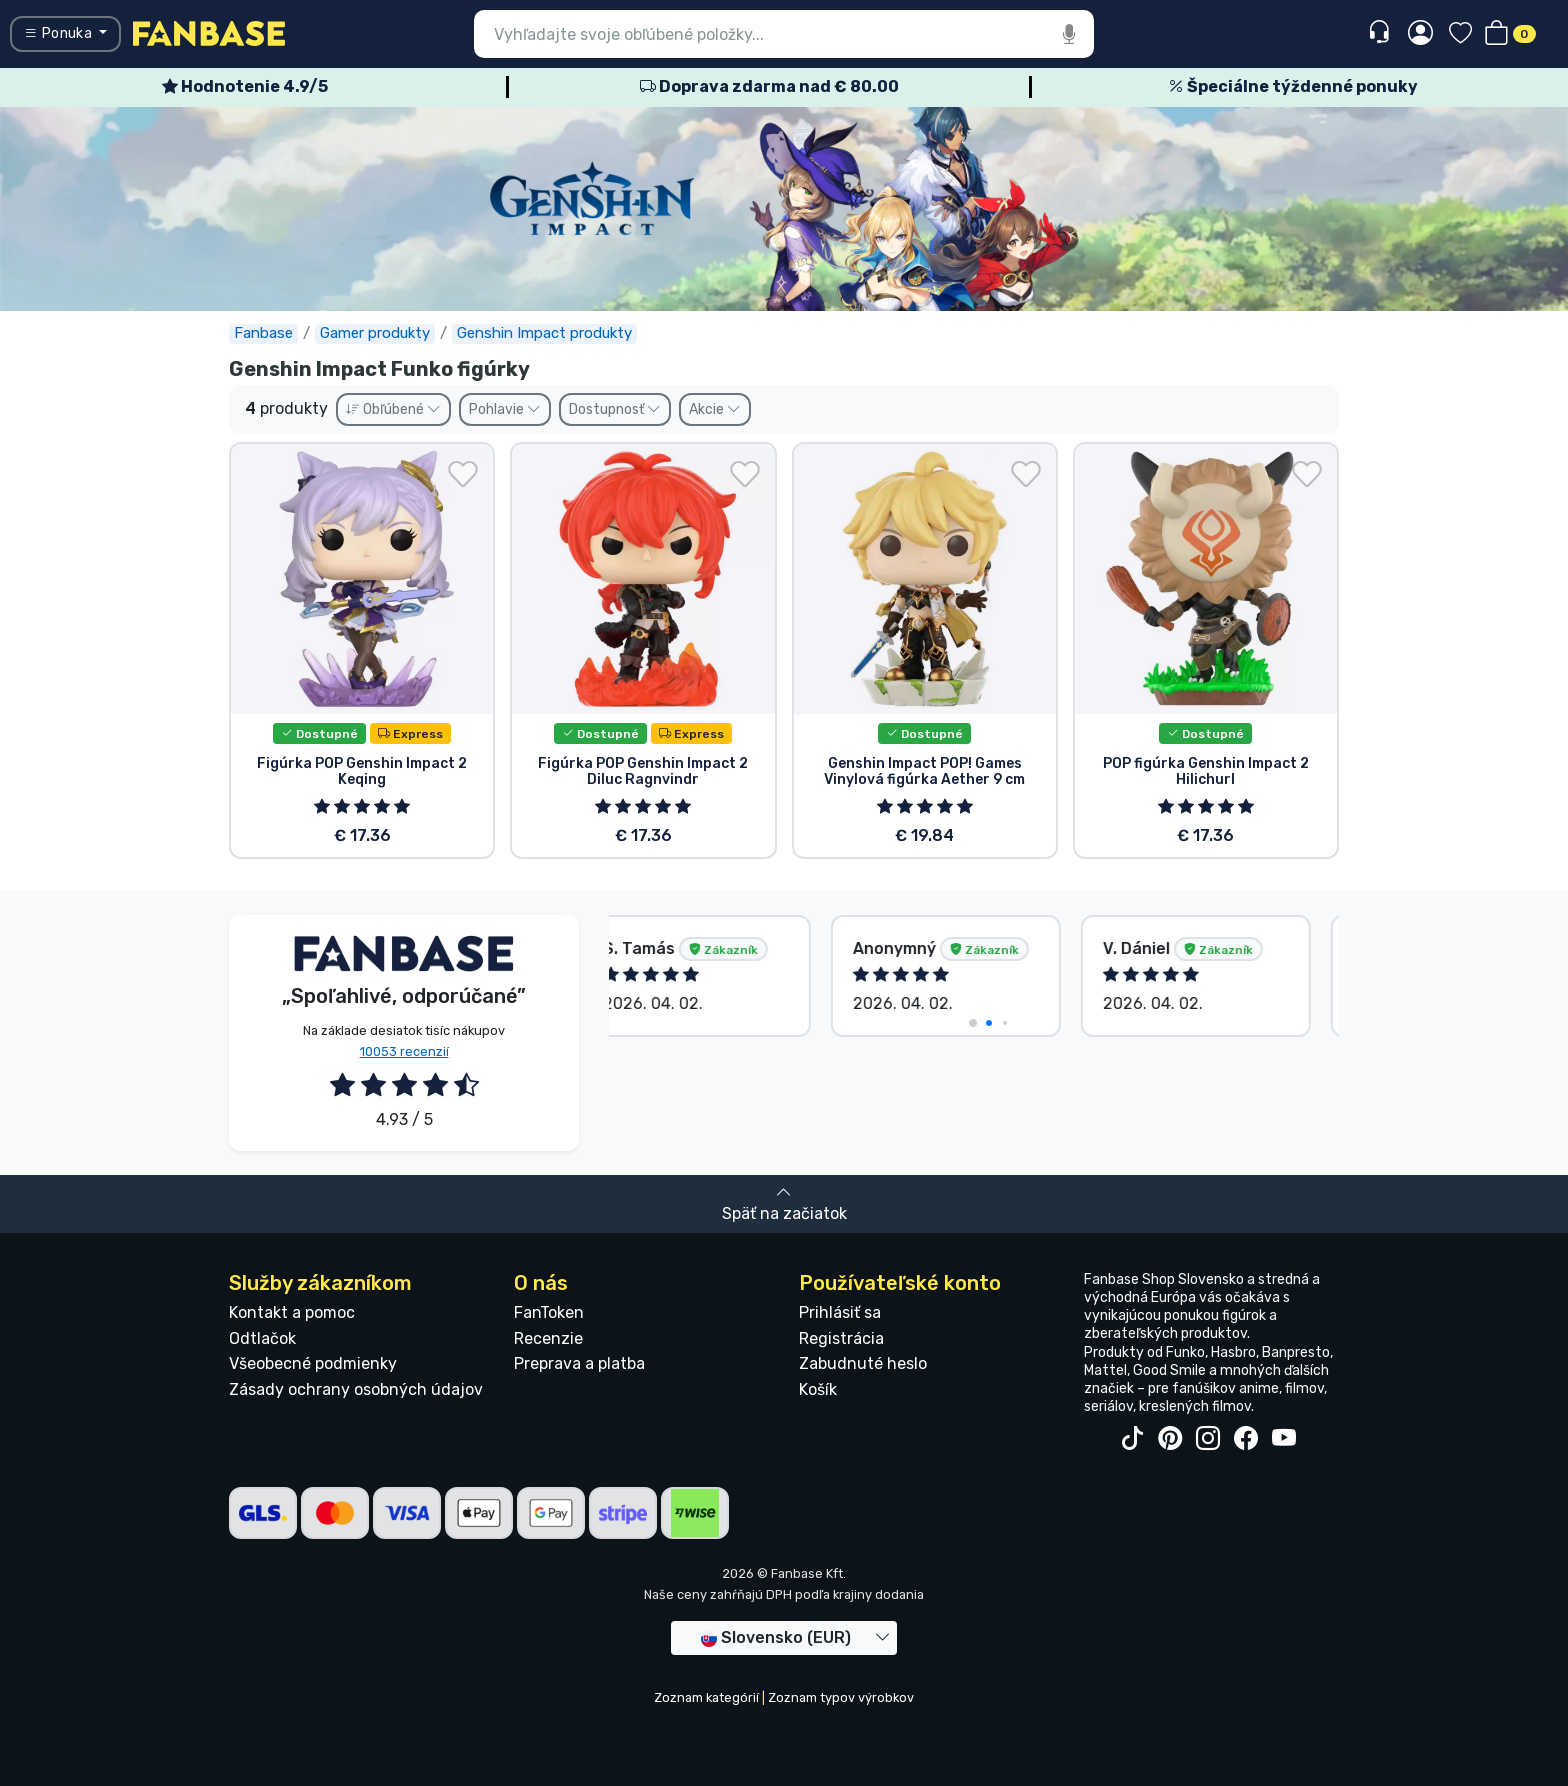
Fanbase (263, 333)
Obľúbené (393, 409)
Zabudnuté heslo (863, 1363)
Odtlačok (262, 1338)
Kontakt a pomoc (292, 1312)
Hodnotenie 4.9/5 (245, 86)
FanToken (549, 1312)
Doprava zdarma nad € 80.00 (769, 86)
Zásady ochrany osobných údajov (356, 1389)
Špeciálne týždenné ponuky (1293, 86)
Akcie (715, 409)
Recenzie (548, 1338)
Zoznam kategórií (706, 1697)
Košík (818, 1389)
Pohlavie (505, 409)
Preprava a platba (579, 1363)
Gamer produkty (375, 333)
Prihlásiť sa (840, 1312)
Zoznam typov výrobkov (841, 1697)
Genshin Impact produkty (544, 333)
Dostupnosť (615, 409)
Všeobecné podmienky (313, 1363)
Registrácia (841, 1338)
